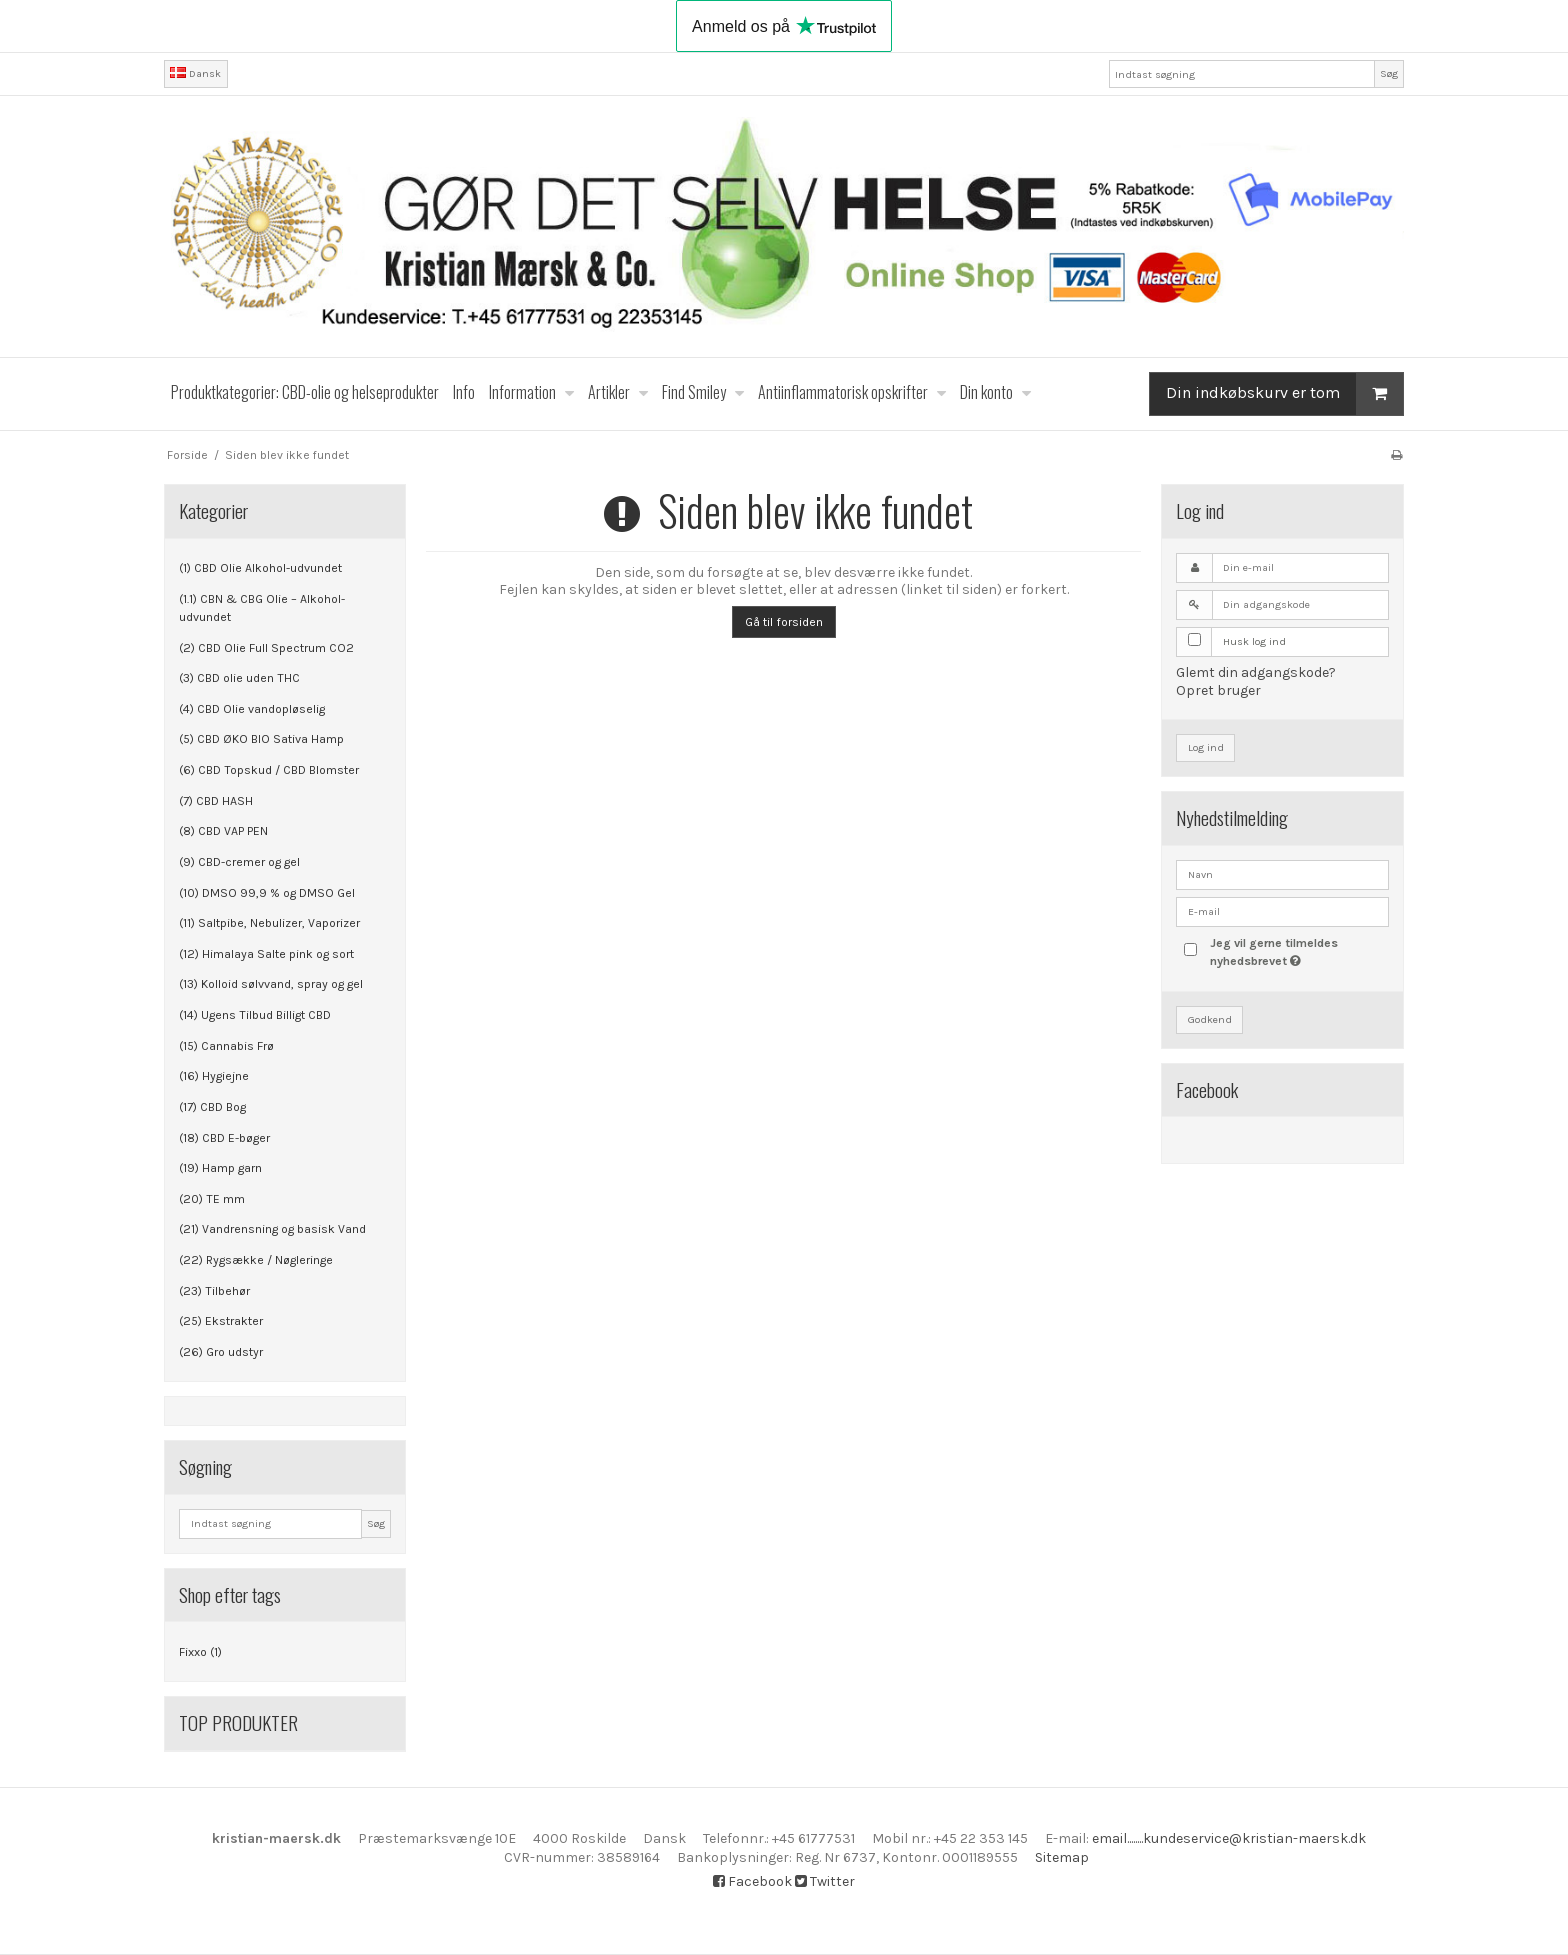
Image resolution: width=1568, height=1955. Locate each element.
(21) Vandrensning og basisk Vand (272, 1229)
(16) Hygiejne (214, 1076)
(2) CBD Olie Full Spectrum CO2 (266, 648)
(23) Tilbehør (214, 1291)
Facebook (752, 1881)
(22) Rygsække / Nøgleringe (256, 1260)
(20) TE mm (212, 1199)
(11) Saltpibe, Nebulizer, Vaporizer (269, 923)
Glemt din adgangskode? (1256, 672)
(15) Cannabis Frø (226, 1046)
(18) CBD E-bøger (224, 1138)
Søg (1389, 73)
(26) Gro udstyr (221, 1352)
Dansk (195, 73)
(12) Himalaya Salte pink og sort (266, 954)
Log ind (1206, 747)
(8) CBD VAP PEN (223, 831)
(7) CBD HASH (216, 801)
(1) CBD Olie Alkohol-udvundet (260, 568)
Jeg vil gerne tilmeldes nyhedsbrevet (1298, 951)
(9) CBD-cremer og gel (239, 862)
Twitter (825, 1881)
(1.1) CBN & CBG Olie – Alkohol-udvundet (262, 608)
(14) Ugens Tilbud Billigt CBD (255, 1015)
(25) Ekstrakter (221, 1321)
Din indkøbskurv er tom (1284, 393)
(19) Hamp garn (220, 1168)
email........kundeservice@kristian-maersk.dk (1229, 1838)
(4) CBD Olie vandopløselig (252, 709)
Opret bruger (1218, 690)
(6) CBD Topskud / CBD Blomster (269, 770)
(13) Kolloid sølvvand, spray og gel (271, 984)
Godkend (1210, 1019)
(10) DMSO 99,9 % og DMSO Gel (267, 893)
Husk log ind (1254, 641)
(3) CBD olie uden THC (239, 678)
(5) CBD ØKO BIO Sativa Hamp (261, 739)
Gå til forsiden (784, 622)
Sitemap (1062, 1857)
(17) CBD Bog (212, 1107)
